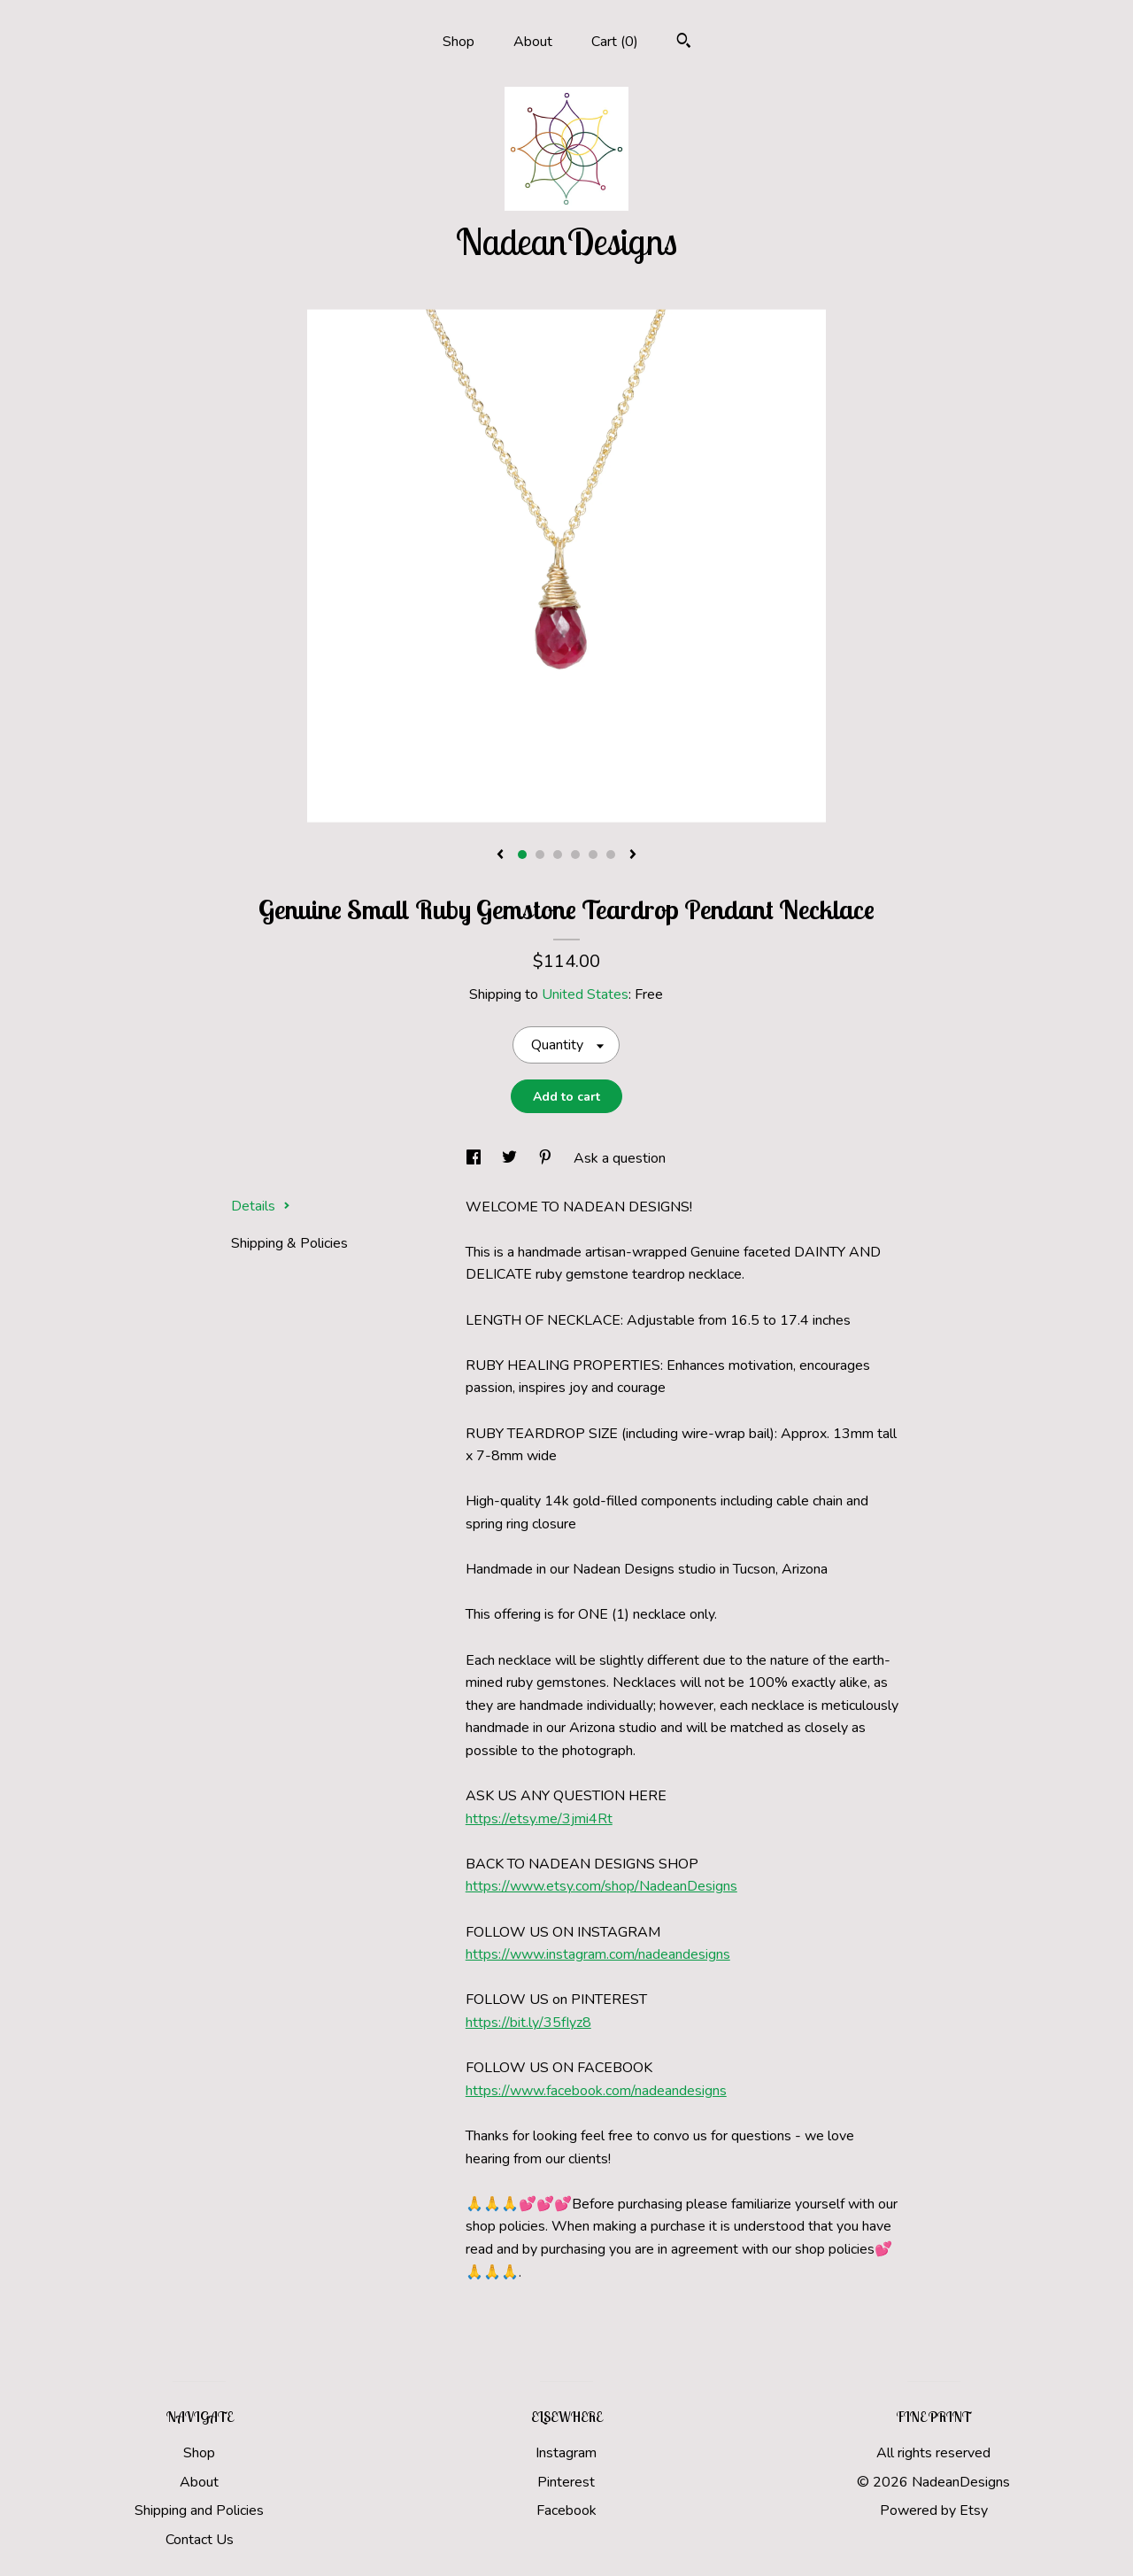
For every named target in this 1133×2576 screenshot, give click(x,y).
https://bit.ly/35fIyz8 (528, 2022)
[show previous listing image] (500, 855)
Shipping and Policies (199, 2510)
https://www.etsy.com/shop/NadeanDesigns (601, 1886)
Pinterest (566, 2482)
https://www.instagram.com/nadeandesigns (598, 1954)
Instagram (566, 2453)
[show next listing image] (632, 855)
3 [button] (557, 854)
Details (260, 1206)
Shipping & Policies (289, 1243)
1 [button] (522, 854)
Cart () (614, 41)
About (532, 41)
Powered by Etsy (934, 2510)
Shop (458, 41)
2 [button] (540, 854)
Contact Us (200, 2539)
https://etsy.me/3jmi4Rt (539, 1819)
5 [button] (593, 854)
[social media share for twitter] (511, 1158)
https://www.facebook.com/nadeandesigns (596, 2090)
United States (585, 994)
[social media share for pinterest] (547, 1158)
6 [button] (610, 854)
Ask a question (620, 1158)
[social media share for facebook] (475, 1158)
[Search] (683, 43)
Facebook (566, 2510)
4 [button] (575, 854)
